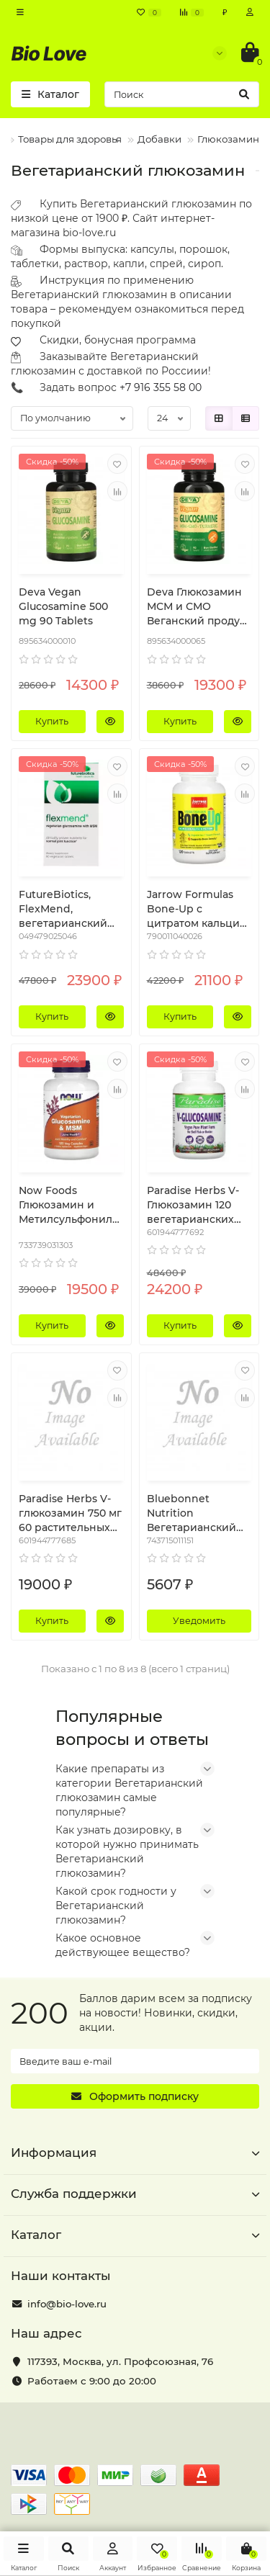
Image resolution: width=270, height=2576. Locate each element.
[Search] (181, 94)
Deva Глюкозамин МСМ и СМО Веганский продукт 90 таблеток (199, 606)
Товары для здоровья (70, 139)
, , (120, 2361)
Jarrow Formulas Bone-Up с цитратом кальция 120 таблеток (196, 909)
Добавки (159, 139)
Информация (135, 2152)
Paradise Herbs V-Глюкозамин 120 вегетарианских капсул (193, 1205)
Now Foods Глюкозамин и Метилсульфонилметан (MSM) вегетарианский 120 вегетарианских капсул (69, 1205)
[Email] (135, 2061)
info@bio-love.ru (67, 2304)
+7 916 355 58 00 (161, 387)
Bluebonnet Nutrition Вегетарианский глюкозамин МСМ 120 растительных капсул (194, 1513)
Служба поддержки (135, 2193)
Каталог (135, 2234)
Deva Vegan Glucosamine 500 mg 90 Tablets (63, 606)
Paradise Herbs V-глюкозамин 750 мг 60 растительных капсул (70, 1513)
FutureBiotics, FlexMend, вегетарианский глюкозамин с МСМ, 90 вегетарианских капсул (63, 909)
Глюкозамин (228, 139)
